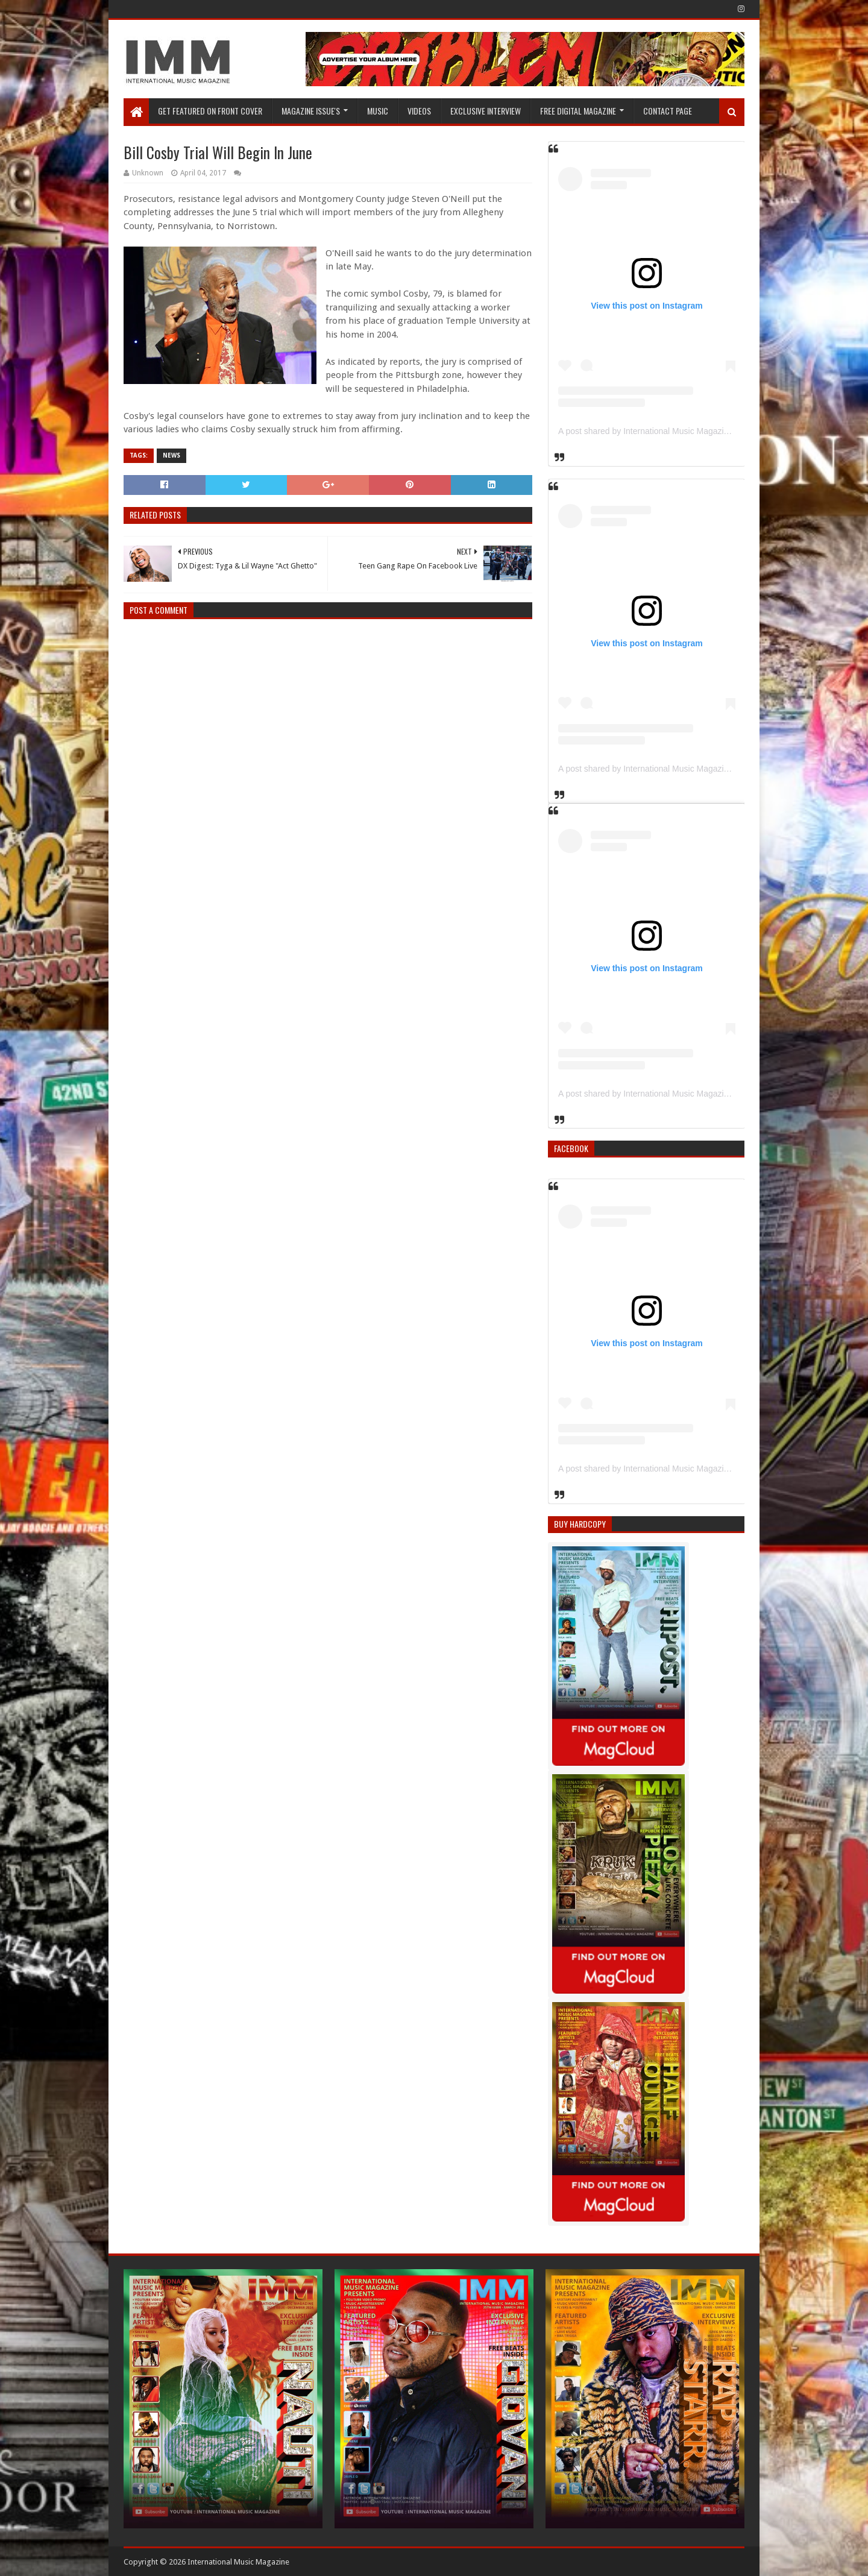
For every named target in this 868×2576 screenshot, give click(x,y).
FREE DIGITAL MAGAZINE (578, 110)
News (171, 455)
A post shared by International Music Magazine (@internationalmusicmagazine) (706, 431)
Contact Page (667, 110)
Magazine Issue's (310, 110)
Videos (419, 110)
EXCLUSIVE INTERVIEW (485, 110)
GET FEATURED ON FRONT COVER (210, 110)
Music (377, 110)
